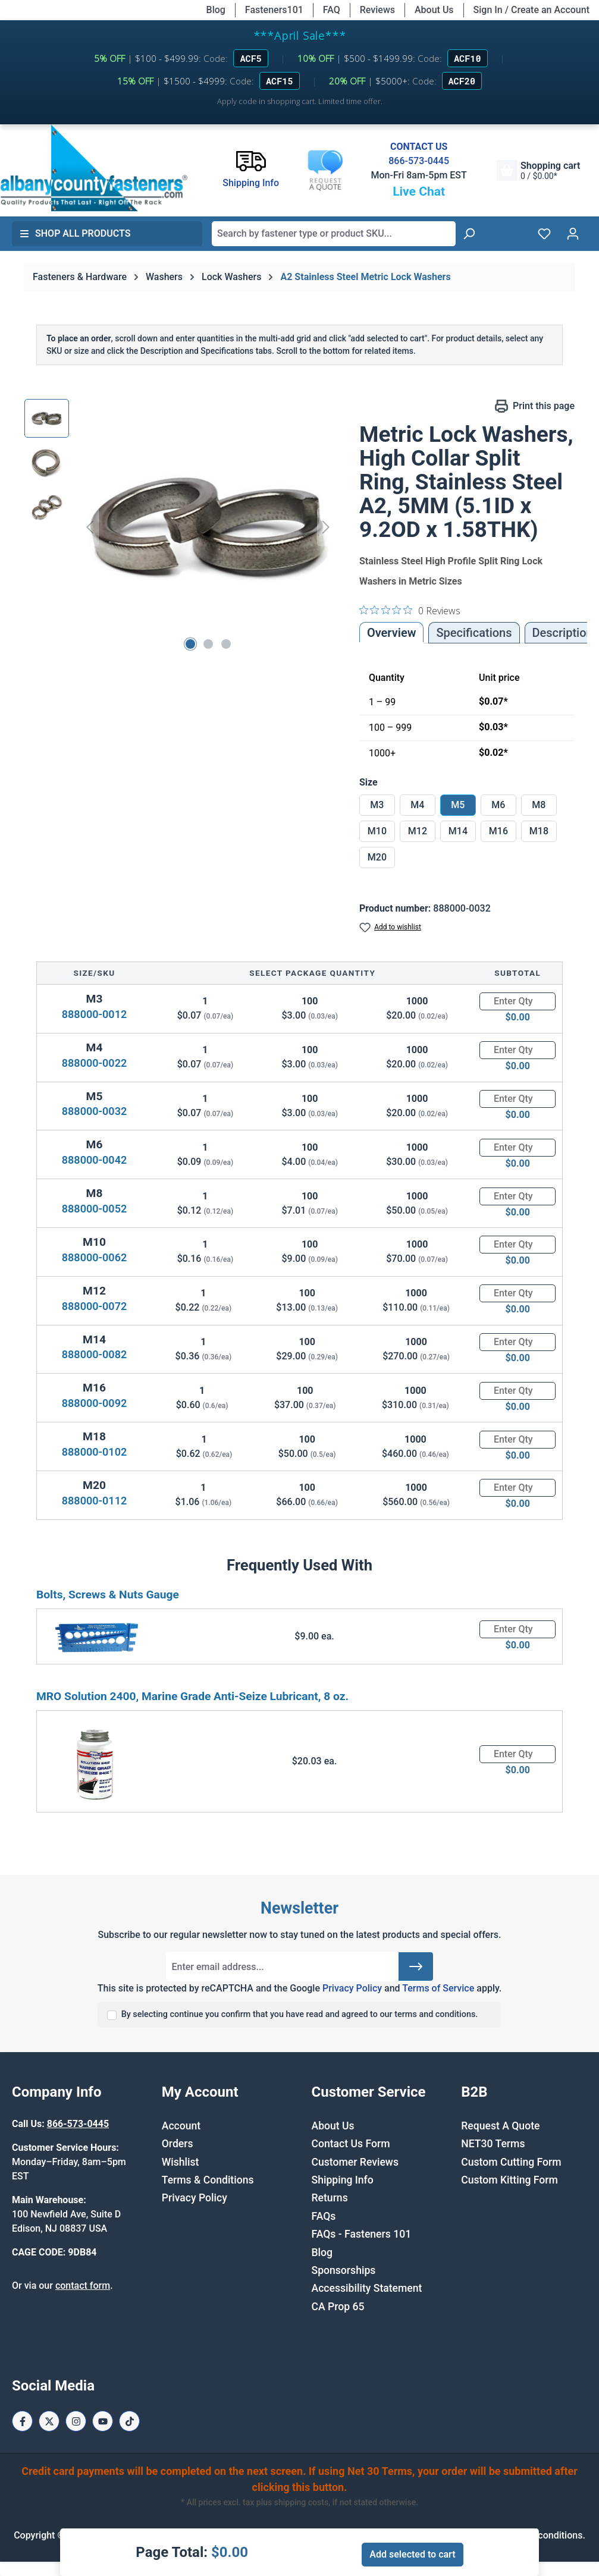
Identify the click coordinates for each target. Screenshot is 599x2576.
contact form (82, 2285)
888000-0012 (94, 1014)
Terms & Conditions (208, 2180)
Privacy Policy (352, 1988)
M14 (458, 831)
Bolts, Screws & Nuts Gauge (107, 1594)
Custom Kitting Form (509, 2180)
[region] (179, 527)
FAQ (331, 9)
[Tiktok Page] (129, 2421)
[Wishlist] (544, 234)
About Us (434, 9)
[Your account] (573, 234)
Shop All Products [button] (75, 233)
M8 (538, 805)
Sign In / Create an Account (531, 9)
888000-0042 (94, 1160)
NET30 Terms (493, 2144)
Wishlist (180, 2162)
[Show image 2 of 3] (208, 644)
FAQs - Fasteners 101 (362, 2234)
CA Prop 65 (338, 2307)
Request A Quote (500, 2126)
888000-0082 (94, 1354)
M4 (417, 805)
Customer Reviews (355, 2162)
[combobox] (334, 233)
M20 (377, 857)
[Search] (468, 233)
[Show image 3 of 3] (226, 644)
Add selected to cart (412, 2554)
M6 (498, 805)
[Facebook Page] (22, 2421)
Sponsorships (344, 2270)
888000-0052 (94, 1208)
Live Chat (419, 191)
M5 (458, 805)
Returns (330, 2198)
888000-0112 (94, 1500)
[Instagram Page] (75, 2421)
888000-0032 (94, 1111)
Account (181, 2126)
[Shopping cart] (538, 170)
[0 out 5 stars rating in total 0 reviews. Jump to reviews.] (409, 610)
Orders (177, 2144)
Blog (215, 9)
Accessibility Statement (367, 2288)
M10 (377, 831)
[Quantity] (517, 1001)
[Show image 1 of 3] (190, 644)
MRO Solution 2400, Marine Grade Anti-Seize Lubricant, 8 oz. (192, 1696)
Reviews (377, 9)
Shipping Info (343, 2180)
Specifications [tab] (474, 633)
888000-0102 (94, 1452)
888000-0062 (94, 1257)
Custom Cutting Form (511, 2162)
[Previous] (90, 527)
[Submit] (416, 1966)
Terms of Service (438, 1988)
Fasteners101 (274, 9)
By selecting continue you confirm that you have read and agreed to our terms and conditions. (299, 2014)
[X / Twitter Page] (49, 2421)
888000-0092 (94, 1403)
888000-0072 (94, 1306)
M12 (417, 831)
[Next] (326, 527)
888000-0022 (94, 1063)
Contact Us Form (351, 2144)
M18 (538, 831)
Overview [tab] (391, 633)
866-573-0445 (418, 161)
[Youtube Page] (102, 2421)
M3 (377, 805)
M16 (498, 831)
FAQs (324, 2216)
